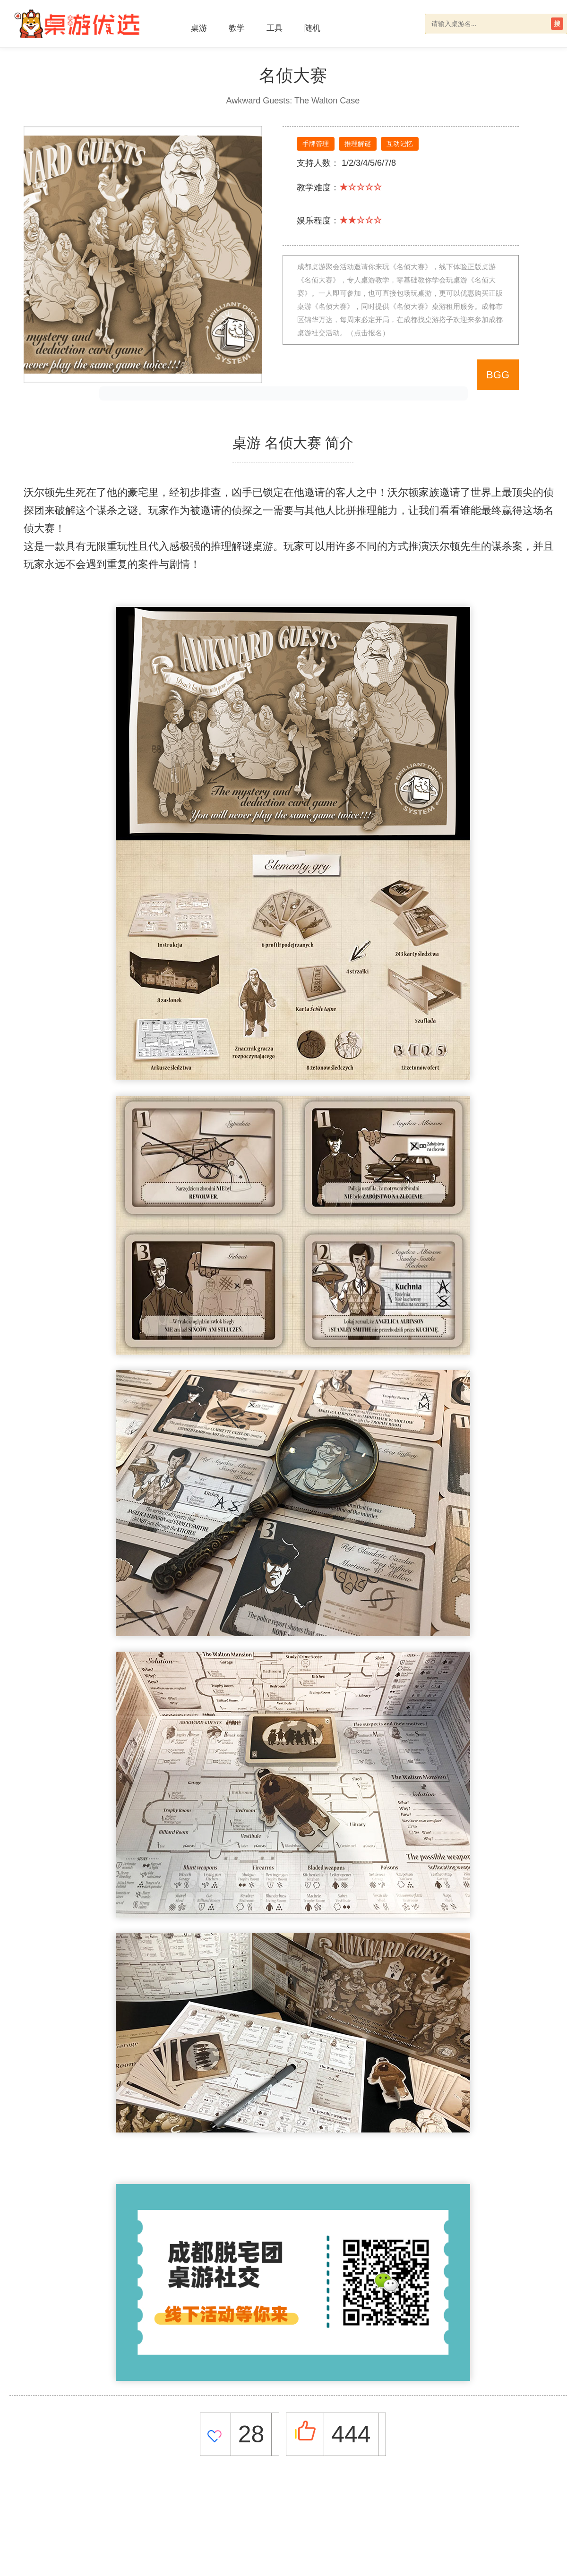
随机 (312, 28)
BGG (497, 375)
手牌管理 (315, 143)
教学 (237, 28)
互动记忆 (400, 143)
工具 (274, 28)
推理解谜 (357, 143)
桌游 (199, 28)
